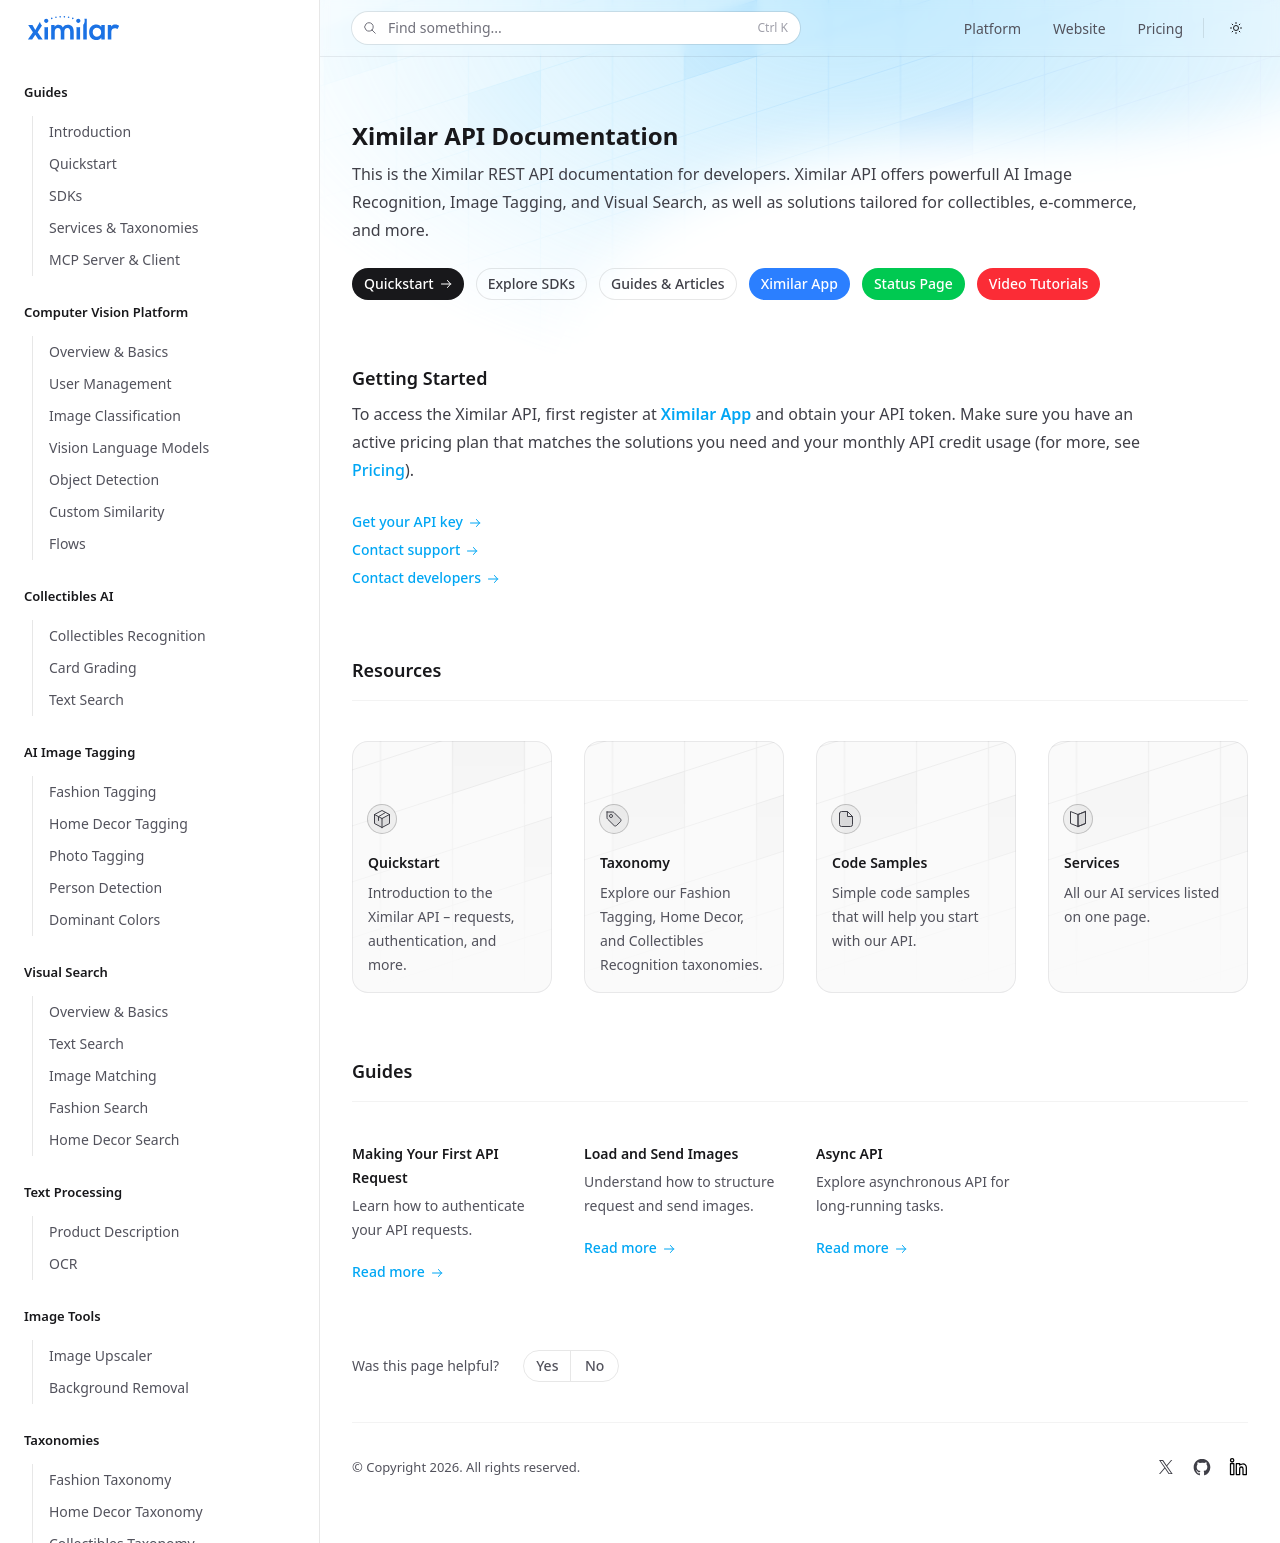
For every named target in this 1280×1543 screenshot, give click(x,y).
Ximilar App (799, 283)
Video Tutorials (1038, 283)
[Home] (73, 28)
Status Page (913, 283)
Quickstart (410, 284)
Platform (992, 28)
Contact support (415, 550)
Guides (382, 1071)
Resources (396, 670)
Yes (547, 1365)
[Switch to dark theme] (1236, 28)
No (594, 1365)
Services (1092, 862)
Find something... (574, 28)
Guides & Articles (668, 283)
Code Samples (879, 862)
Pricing (1160, 28)
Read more (397, 1272)
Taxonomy (635, 862)
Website (1079, 28)
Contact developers (425, 578)
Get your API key (416, 522)
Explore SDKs (531, 283)
